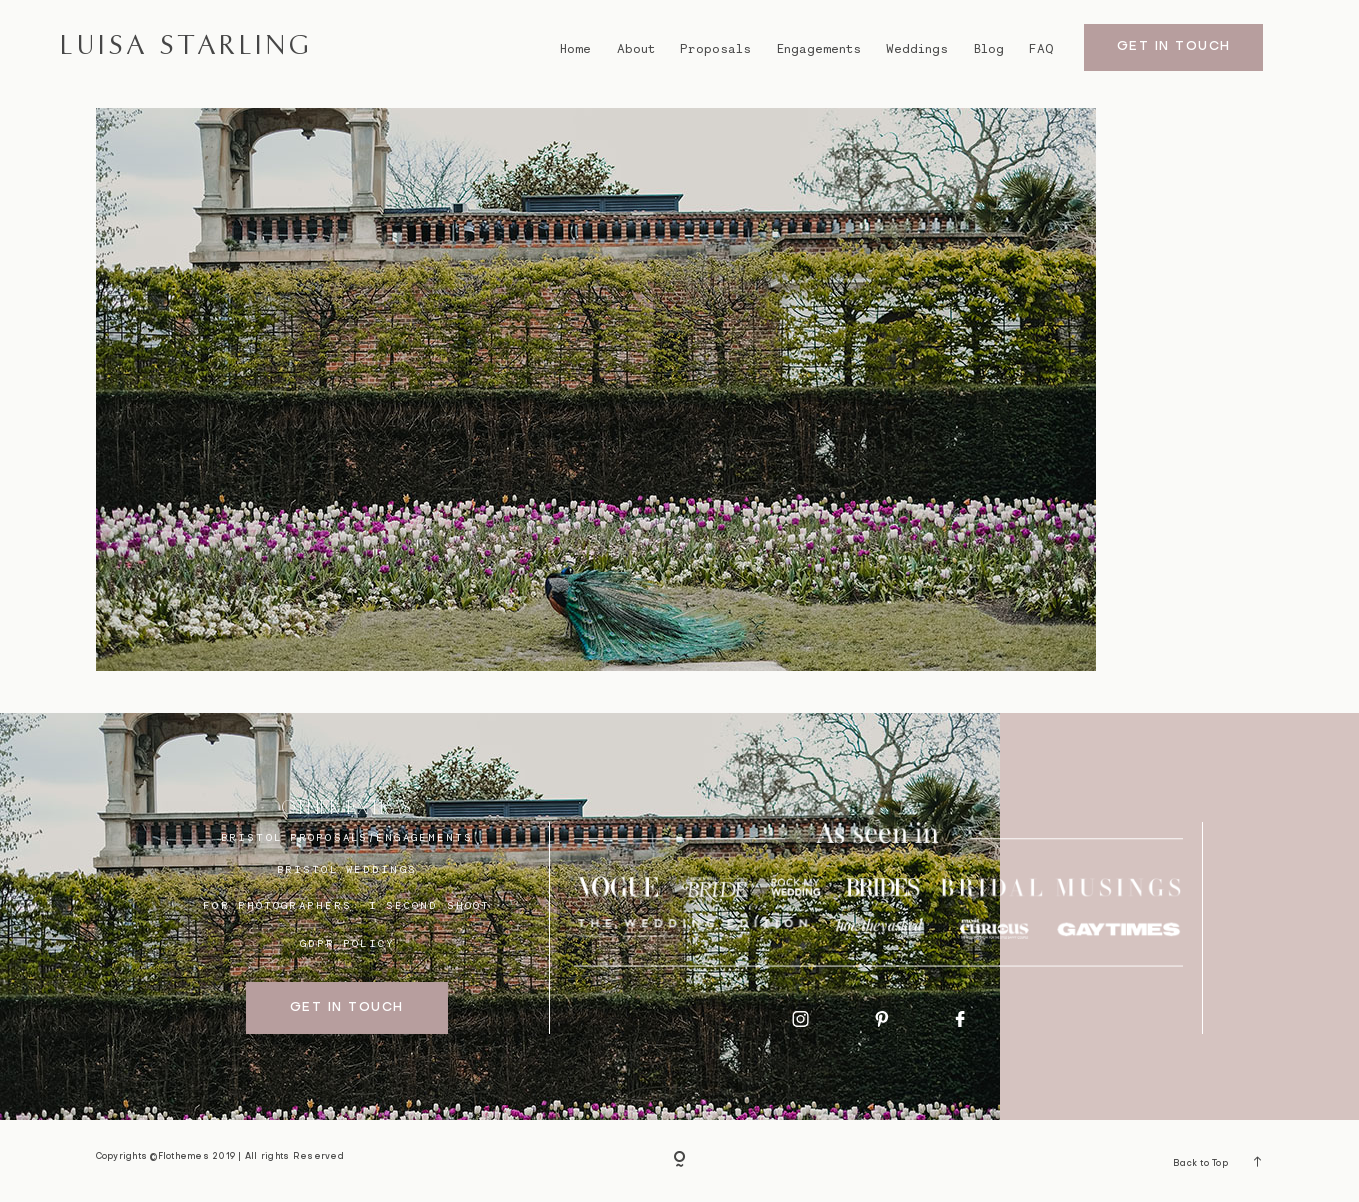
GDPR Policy (347, 943)
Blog (989, 49)
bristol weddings (347, 869)
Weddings (917, 49)
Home (575, 49)
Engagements (819, 49)
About (636, 49)
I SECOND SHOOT (430, 905)
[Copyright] (680, 1161)
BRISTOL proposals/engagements (347, 837)
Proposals (715, 49)
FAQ (1041, 49)
